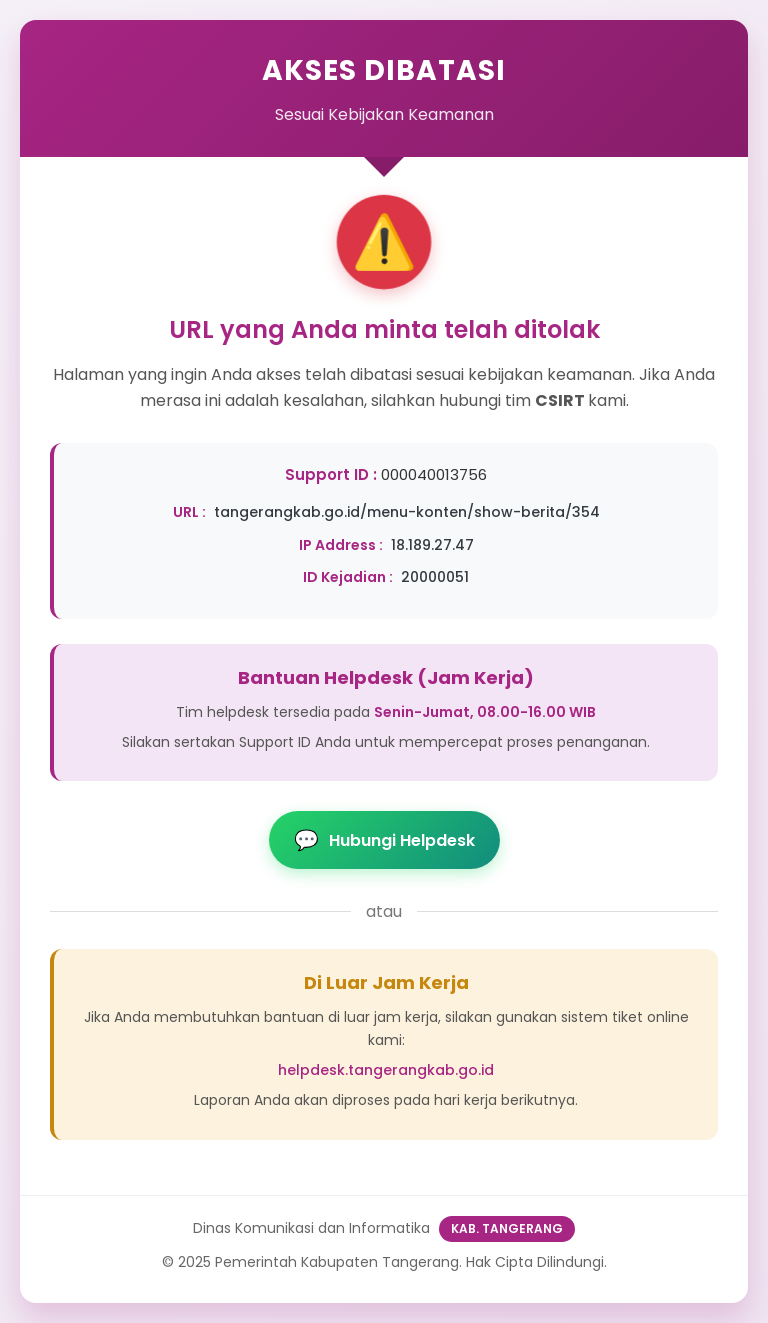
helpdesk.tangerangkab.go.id (386, 1070)
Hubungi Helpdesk (384, 840)
